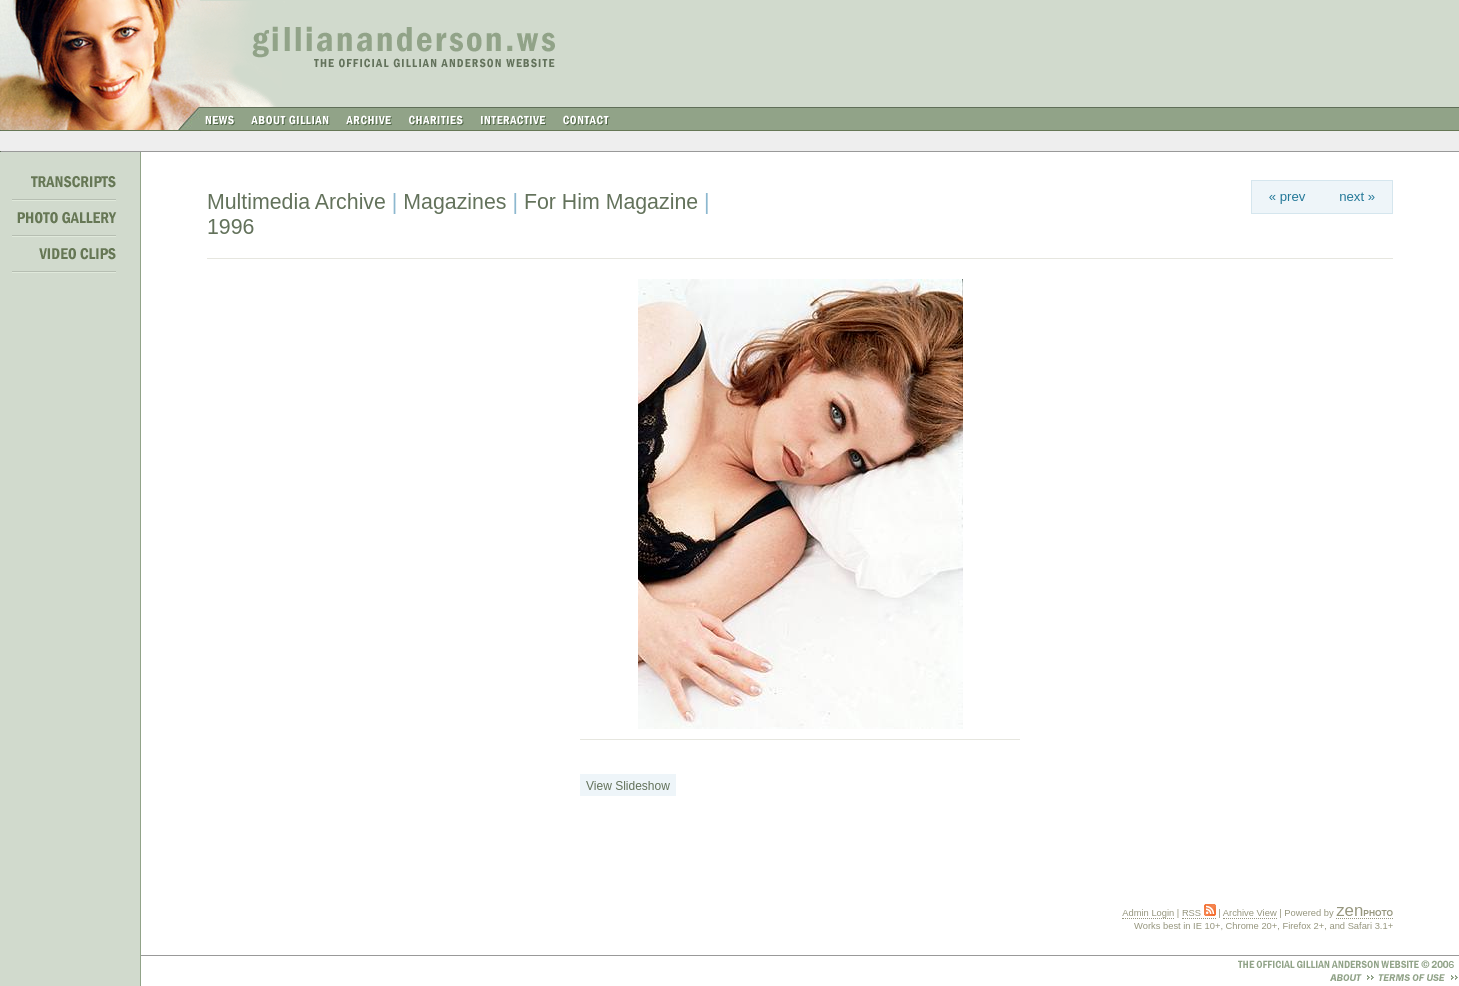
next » (1357, 196)
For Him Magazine (611, 202)
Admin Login (1148, 913)
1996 (230, 227)
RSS (1199, 913)
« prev (1287, 196)
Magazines (454, 202)
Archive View (1250, 913)
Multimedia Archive (296, 202)
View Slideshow (628, 786)
